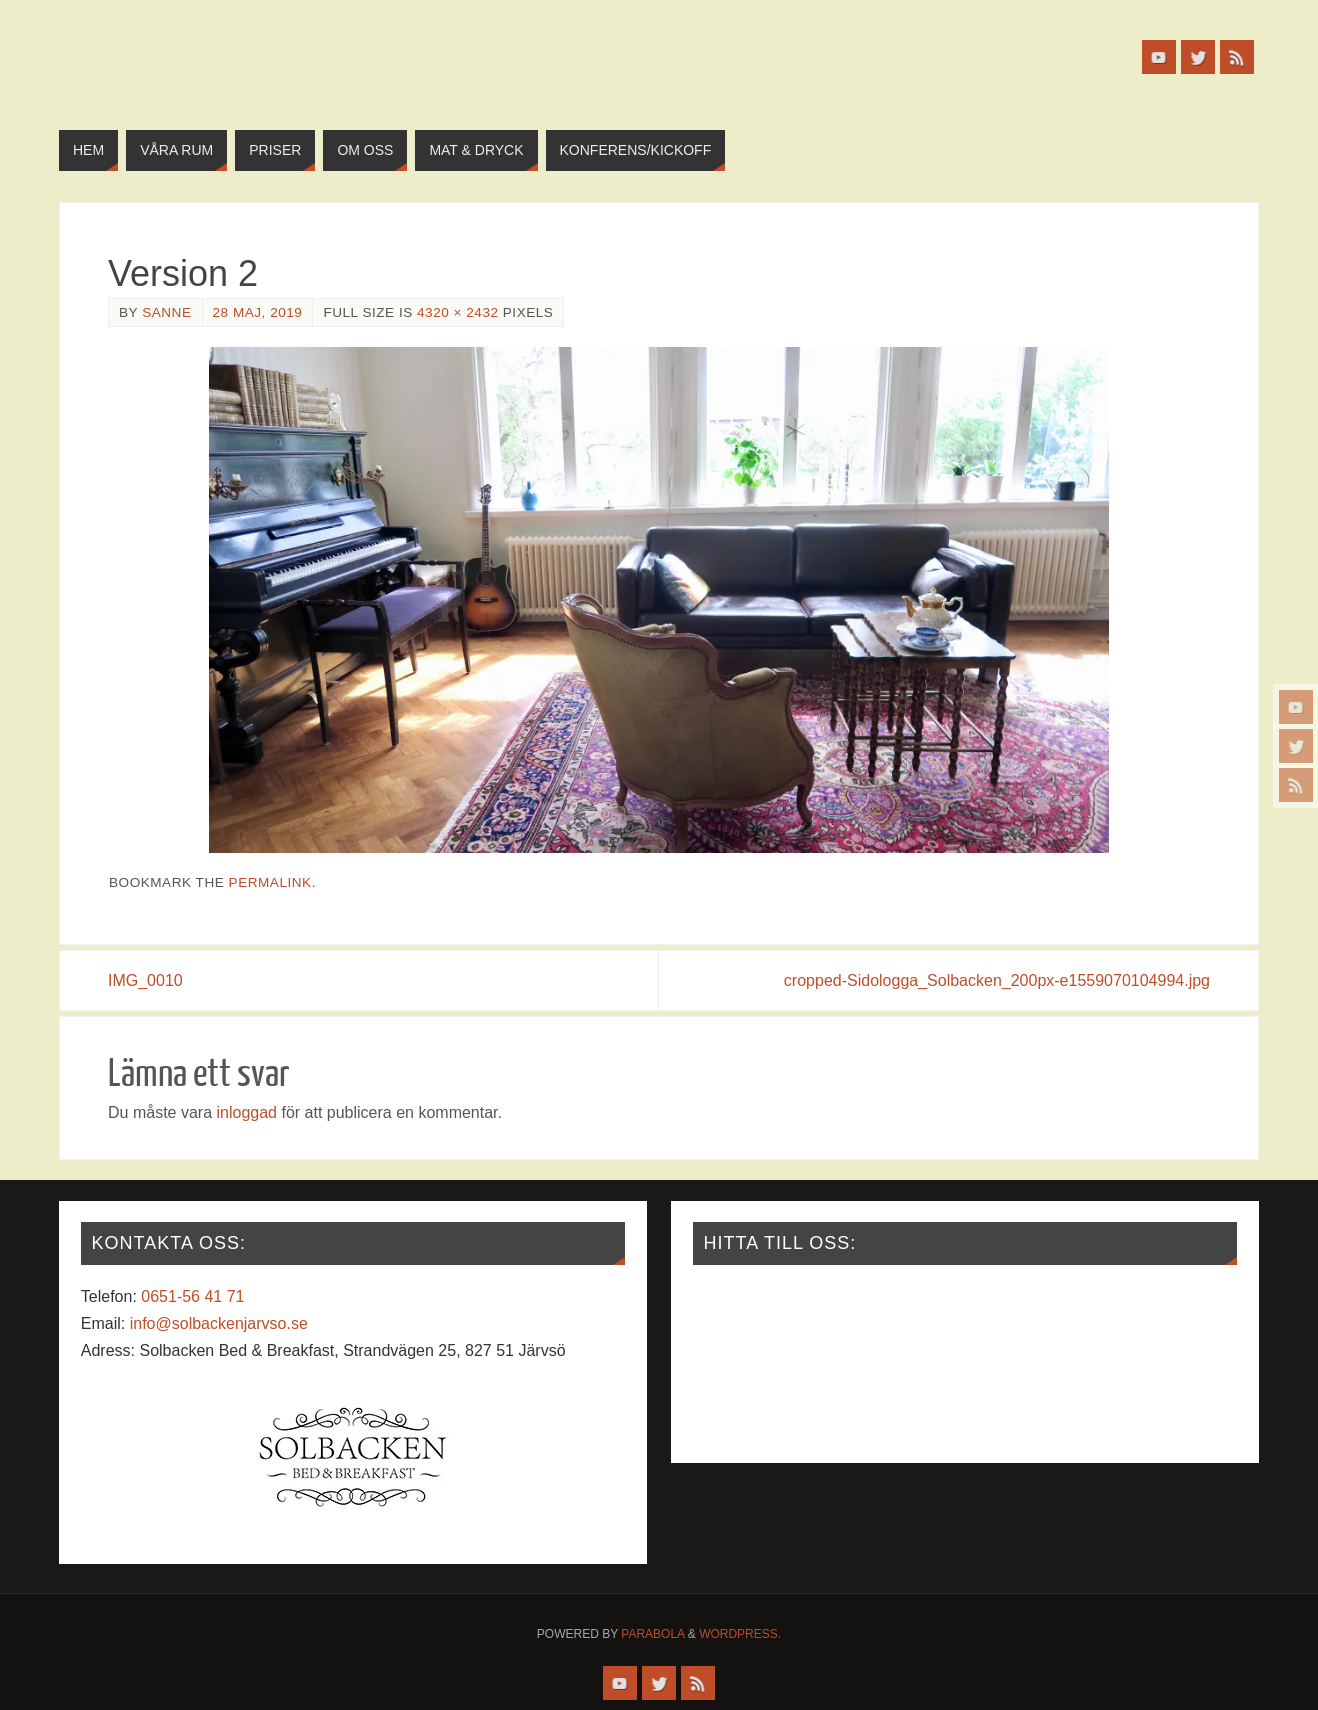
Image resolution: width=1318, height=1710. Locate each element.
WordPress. (740, 1634)
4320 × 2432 (457, 312)
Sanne (166, 312)
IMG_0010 (145, 980)
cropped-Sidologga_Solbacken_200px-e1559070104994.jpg (997, 980)
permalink (270, 882)
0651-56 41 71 (192, 1296)
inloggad (246, 1112)
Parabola (652, 1634)
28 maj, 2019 (258, 312)
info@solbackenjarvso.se (219, 1323)
